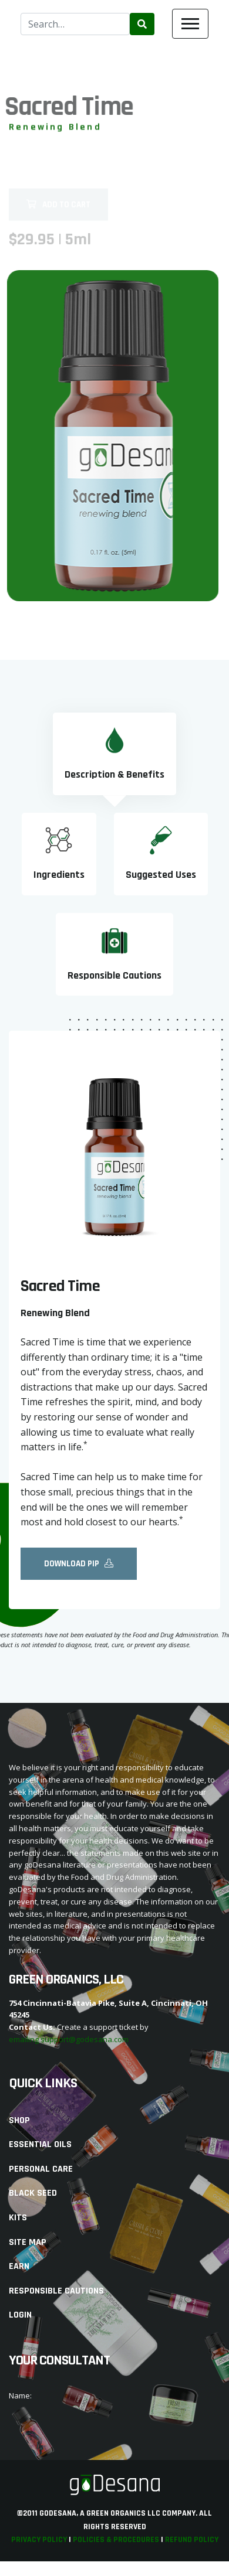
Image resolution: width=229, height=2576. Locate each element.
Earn (19, 2266)
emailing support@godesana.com (69, 2039)
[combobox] (75, 24)
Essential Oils (40, 2144)
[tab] (114, 754)
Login (20, 2315)
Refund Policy (191, 2539)
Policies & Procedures (116, 2539)
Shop (19, 2120)
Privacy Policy (39, 2539)
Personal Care (41, 2169)
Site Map (27, 2242)
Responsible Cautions (56, 2291)
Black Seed (33, 2193)
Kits (18, 2218)
